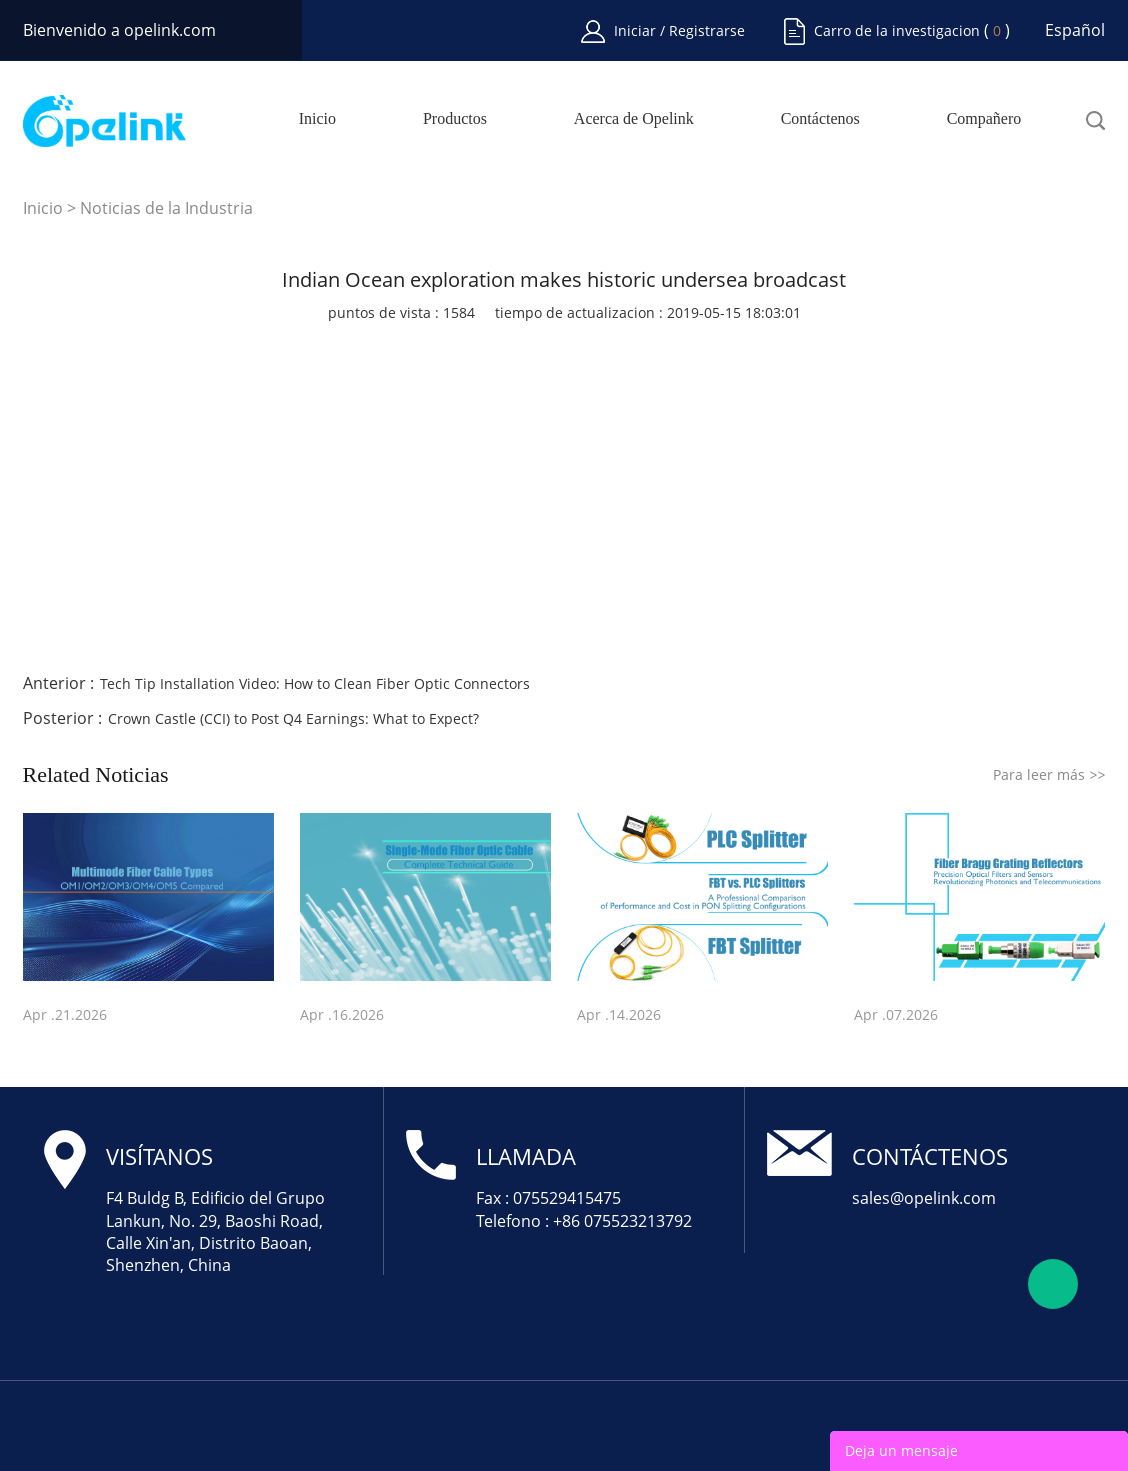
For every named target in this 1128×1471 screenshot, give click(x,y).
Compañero (984, 119)
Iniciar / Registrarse (679, 30)
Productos (455, 119)
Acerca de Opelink (634, 119)
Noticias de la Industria (166, 208)
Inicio (317, 119)
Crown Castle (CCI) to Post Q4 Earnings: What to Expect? (293, 718)
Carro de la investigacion (897, 30)
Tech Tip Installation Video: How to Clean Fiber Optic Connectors (315, 683)
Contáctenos (820, 119)
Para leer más (1049, 774)
